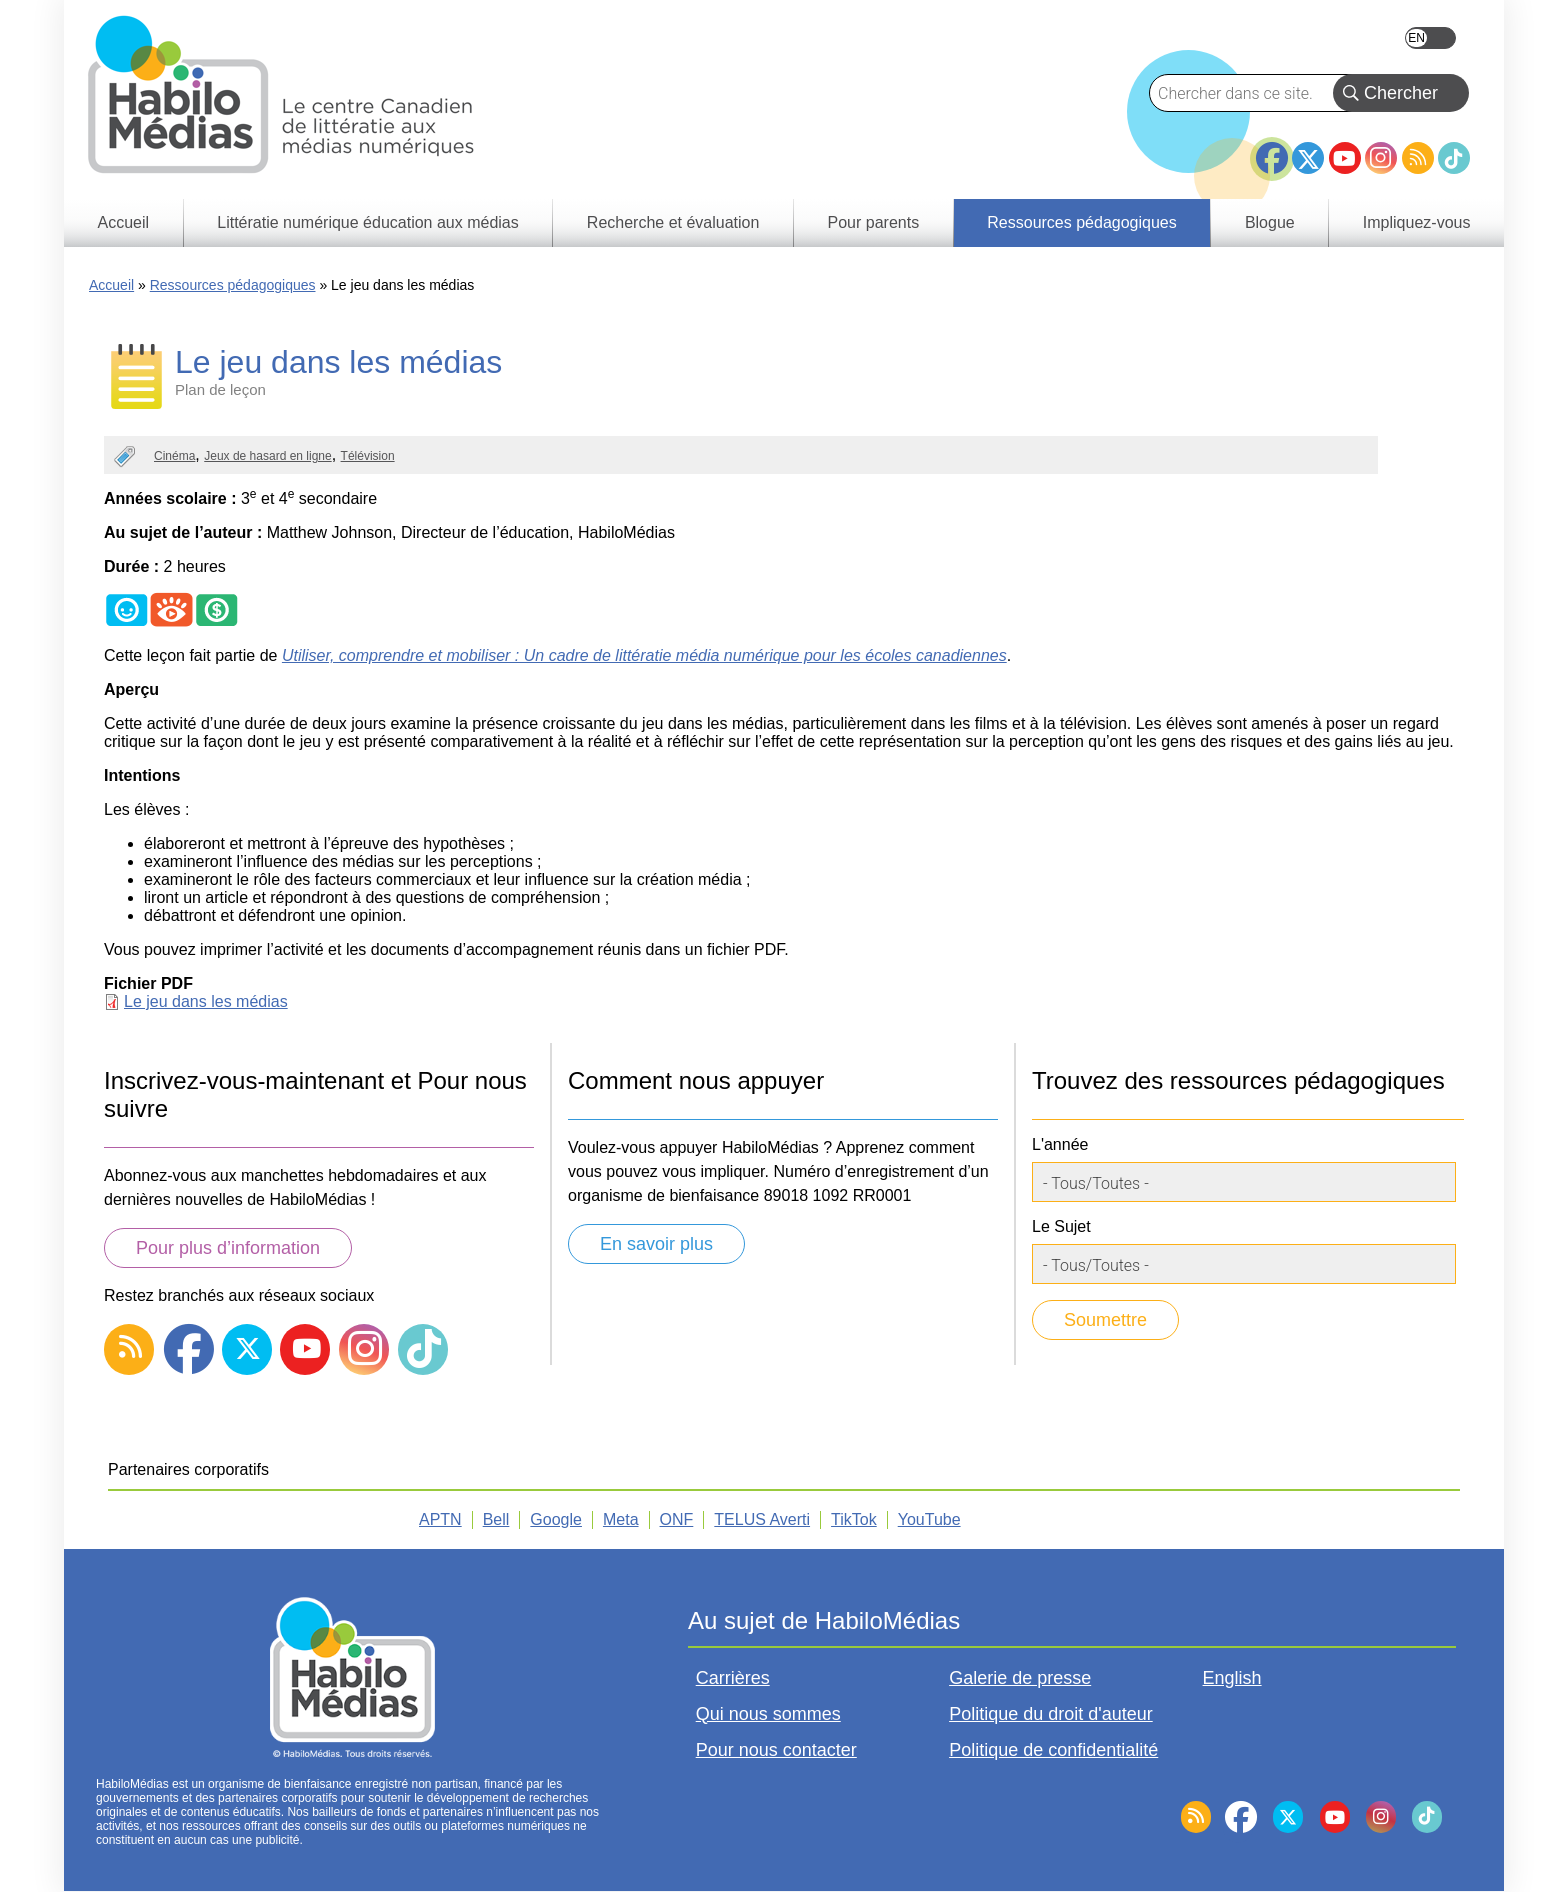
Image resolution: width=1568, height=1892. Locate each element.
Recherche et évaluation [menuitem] (673, 222)
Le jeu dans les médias (206, 1001)
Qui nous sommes (768, 1714)
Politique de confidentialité (1053, 1750)
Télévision (368, 456)
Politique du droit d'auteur (1051, 1714)
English (1430, 38)
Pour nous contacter (776, 1750)
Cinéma (174, 456)
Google (556, 1519)
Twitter (1308, 158)
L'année (1060, 1144)
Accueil (111, 285)
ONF (677, 1519)
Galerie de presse (1020, 1678)
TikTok (1454, 158)
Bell (496, 1519)
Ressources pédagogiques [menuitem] (1081, 222)
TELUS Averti (762, 1519)
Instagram (1381, 158)
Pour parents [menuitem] (874, 222)
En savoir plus (656, 1244)
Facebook (1272, 150)
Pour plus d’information (228, 1248)
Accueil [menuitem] (124, 222)
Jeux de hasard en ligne (267, 456)
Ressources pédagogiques (233, 285)
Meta (621, 1519)
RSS (1418, 158)
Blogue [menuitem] (1270, 222)
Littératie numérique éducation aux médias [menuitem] (368, 222)
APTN (440, 1519)
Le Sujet (1061, 1226)
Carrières (733, 1678)
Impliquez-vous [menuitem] (1417, 222)
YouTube (1345, 158)
